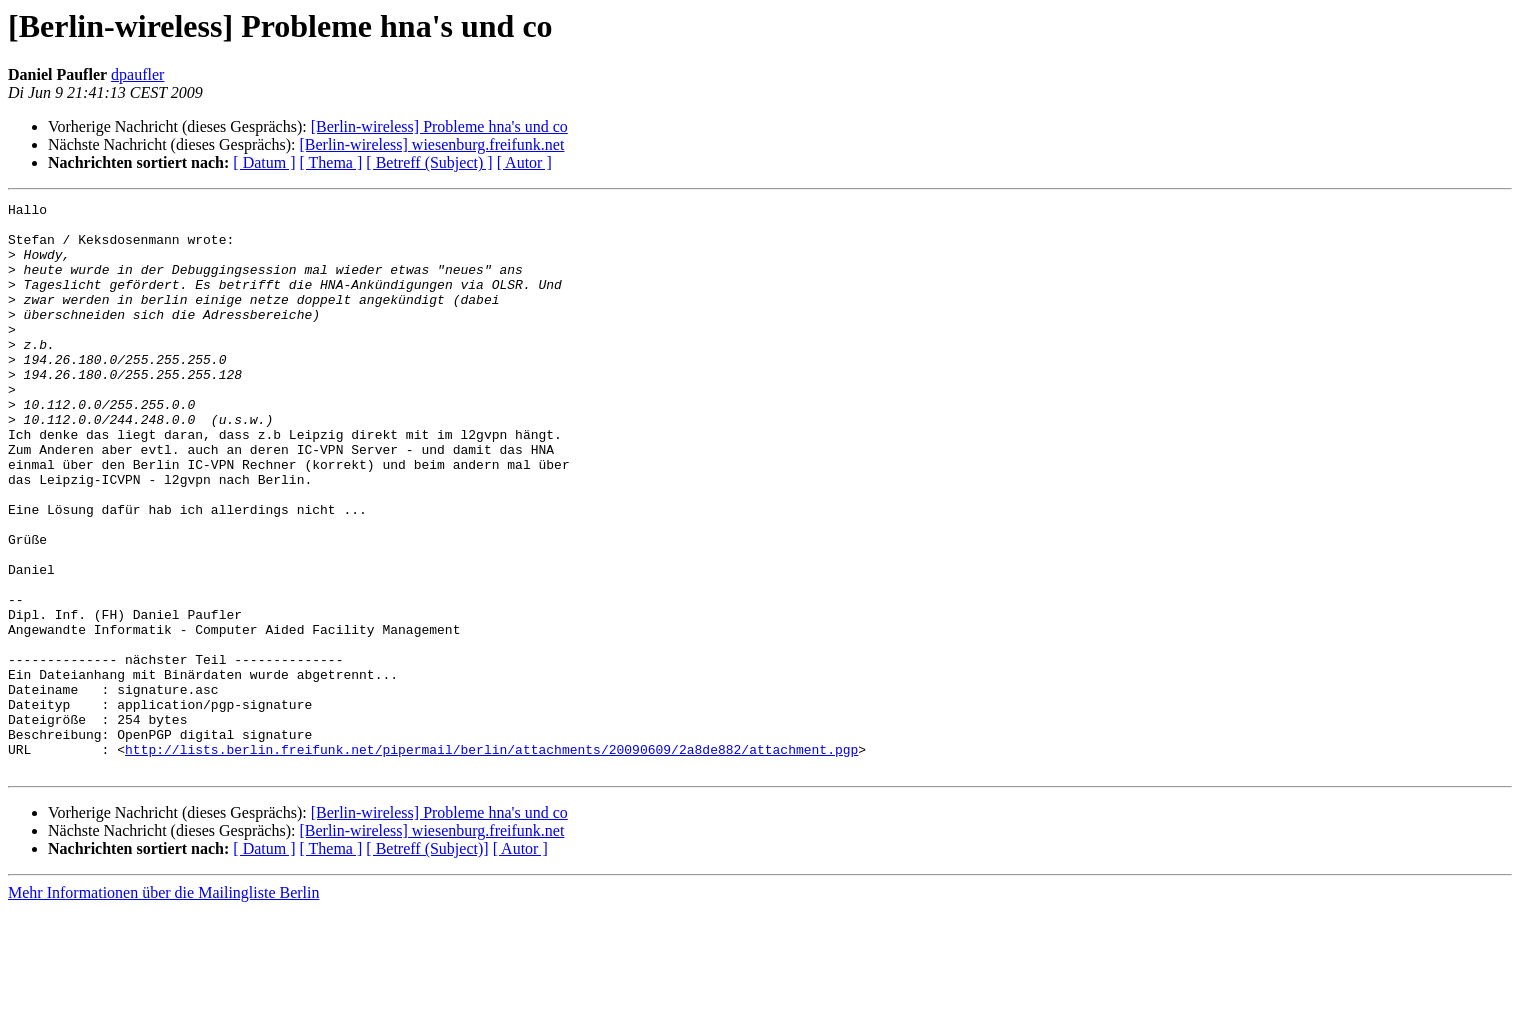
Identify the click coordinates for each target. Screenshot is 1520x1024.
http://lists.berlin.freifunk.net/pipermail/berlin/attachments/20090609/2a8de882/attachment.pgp (491, 860)
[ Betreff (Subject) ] (429, 162)
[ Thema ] (331, 162)
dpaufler (137, 74)
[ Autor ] (524, 162)
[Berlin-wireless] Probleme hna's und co (439, 126)
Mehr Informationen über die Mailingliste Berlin (163, 1006)
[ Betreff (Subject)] (427, 962)
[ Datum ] (264, 162)
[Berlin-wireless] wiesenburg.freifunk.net (431, 144)
